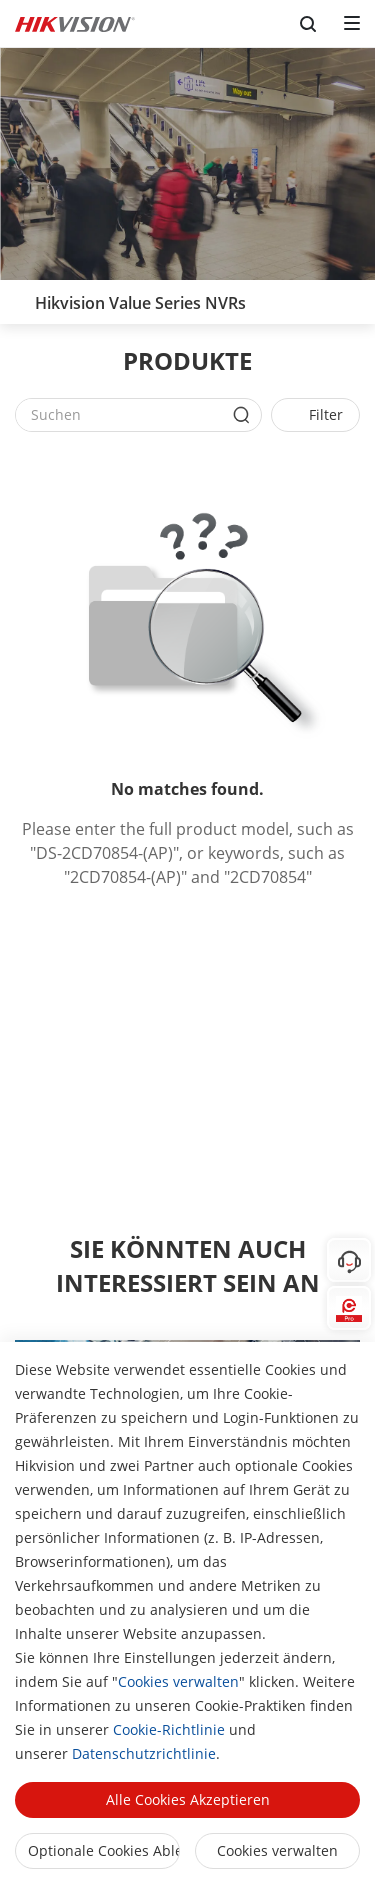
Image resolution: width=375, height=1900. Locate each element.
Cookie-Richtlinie (169, 1729)
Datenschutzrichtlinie (144, 1753)
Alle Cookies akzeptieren (188, 1799)
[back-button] (19, 297)
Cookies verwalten (178, 1681)
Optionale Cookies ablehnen (104, 1850)
